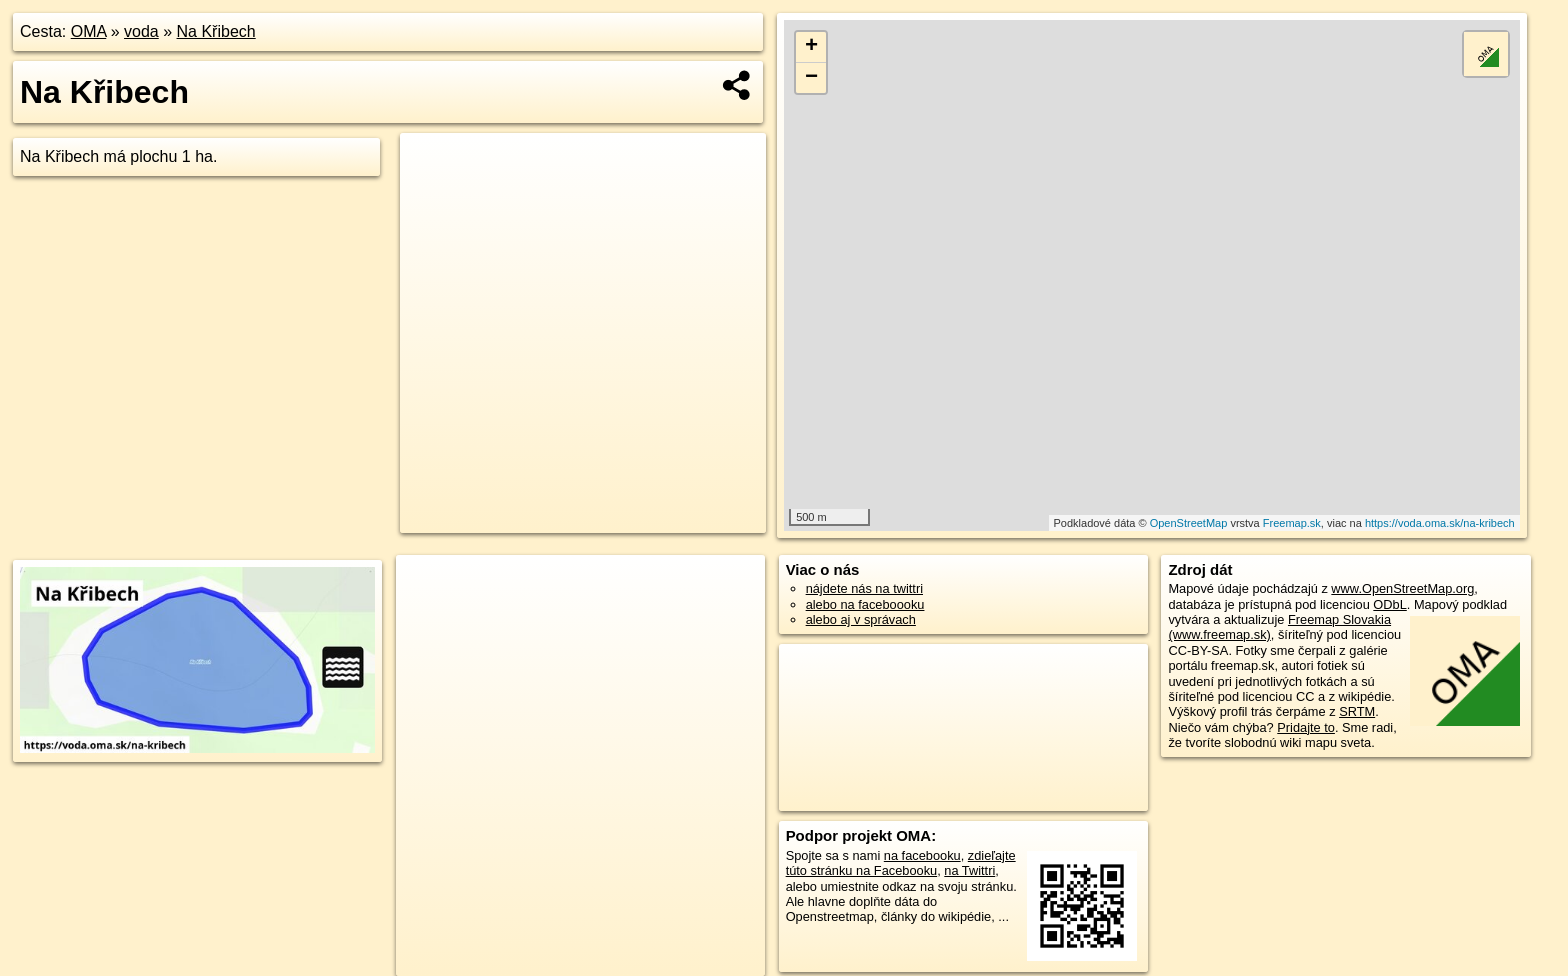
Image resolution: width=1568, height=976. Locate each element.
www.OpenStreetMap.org (1402, 588)
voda (141, 31)
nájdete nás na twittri (864, 588)
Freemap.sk (1292, 523)
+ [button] (811, 47)
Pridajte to (1306, 727)
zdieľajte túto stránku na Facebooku (901, 863)
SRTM (1357, 711)
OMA (89, 31)
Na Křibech (216, 31)
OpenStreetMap (1189, 523)
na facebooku (922, 855)
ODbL (1389, 604)
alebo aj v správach (861, 619)
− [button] (811, 78)
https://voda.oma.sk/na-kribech (1440, 523)
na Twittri (969, 870)
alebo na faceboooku (865, 604)
